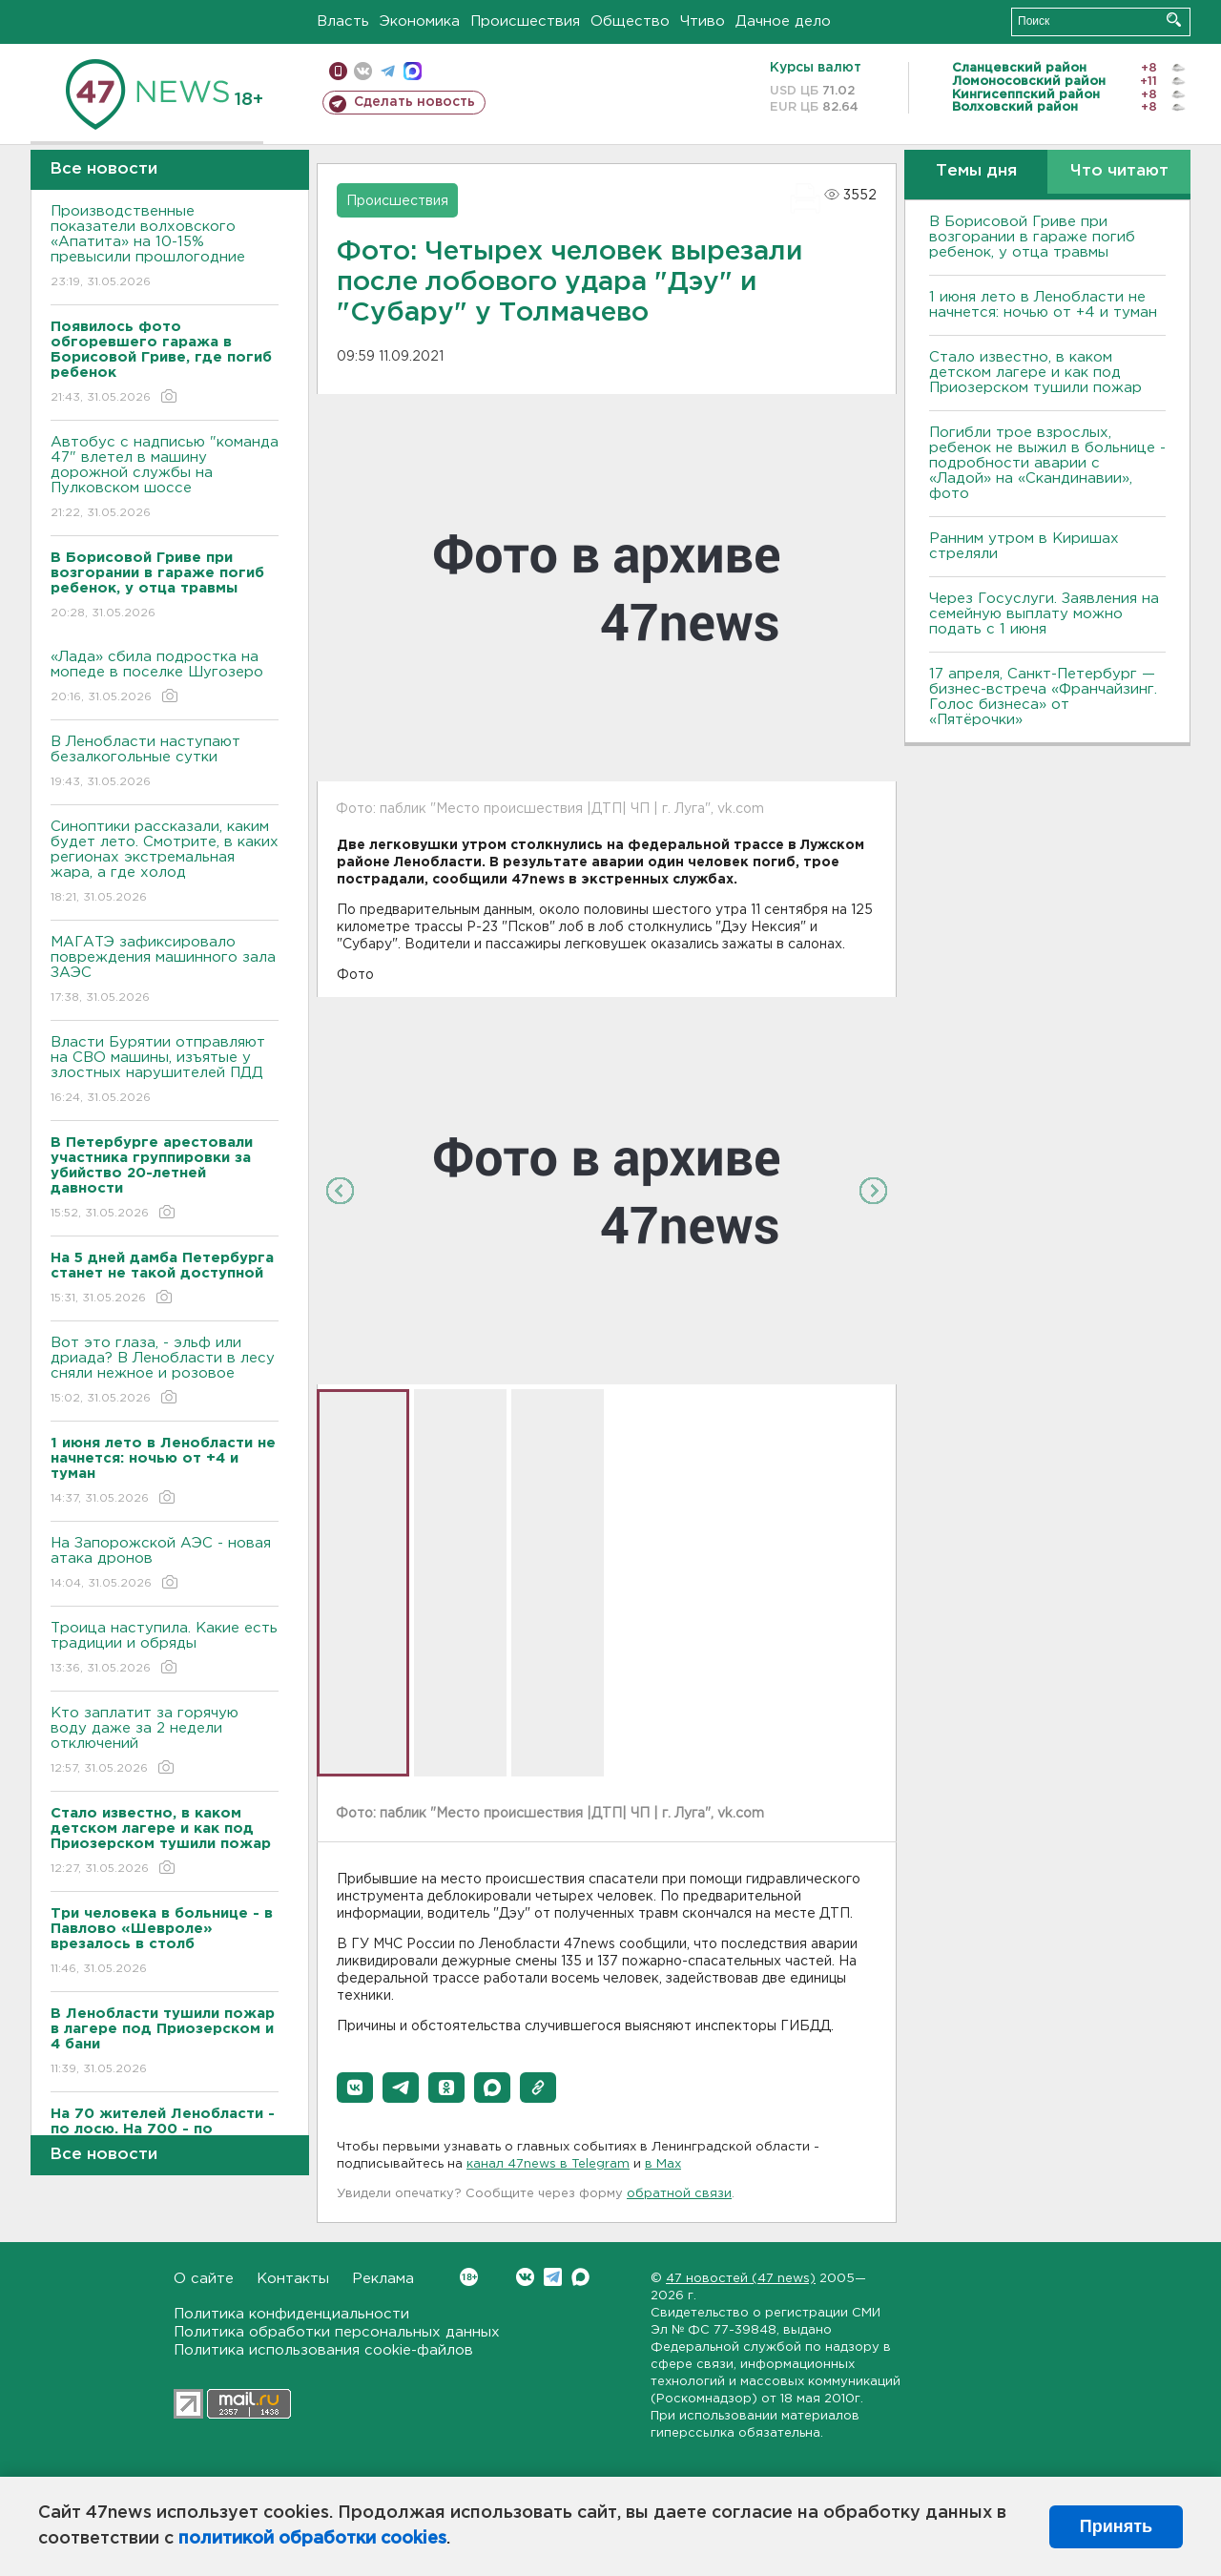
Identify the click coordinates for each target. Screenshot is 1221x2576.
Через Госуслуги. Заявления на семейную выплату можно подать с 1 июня (1044, 613)
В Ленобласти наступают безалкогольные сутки (165, 763)
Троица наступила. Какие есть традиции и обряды (165, 1649)
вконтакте (363, 71)
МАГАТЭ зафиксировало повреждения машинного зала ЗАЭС (165, 971)
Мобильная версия (338, 71)
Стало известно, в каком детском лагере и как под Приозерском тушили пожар (1035, 372)
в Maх (663, 2164)
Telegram (553, 2277)
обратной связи (679, 2194)
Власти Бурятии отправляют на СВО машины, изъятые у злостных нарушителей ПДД (165, 1071)
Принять (1116, 2526)
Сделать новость (414, 102)
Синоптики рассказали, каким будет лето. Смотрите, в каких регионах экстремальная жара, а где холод (165, 863)
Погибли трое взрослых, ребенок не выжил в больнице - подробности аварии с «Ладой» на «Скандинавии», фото (1047, 463)
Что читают (1119, 171)
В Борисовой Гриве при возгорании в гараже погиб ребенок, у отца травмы (1032, 237)
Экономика (420, 21)
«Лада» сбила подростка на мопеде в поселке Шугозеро (165, 678)
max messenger (413, 71)
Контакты (293, 2279)
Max (580, 2277)
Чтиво (702, 21)
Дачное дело (783, 21)
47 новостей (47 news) (741, 2279)
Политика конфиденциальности (291, 2314)
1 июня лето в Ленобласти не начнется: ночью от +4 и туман (1043, 305)
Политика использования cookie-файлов (323, 2350)
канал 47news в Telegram (548, 2164)
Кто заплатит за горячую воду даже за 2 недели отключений (165, 1741)
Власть (343, 21)
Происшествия (525, 21)
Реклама (383, 2279)
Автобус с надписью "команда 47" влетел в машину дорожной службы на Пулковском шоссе (165, 478)
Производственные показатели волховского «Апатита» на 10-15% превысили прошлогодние (165, 247)
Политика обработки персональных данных (337, 2332)
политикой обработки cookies (312, 2538)
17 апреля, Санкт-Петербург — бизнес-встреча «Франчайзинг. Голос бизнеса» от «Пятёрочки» (1043, 697)
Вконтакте (469, 2277)
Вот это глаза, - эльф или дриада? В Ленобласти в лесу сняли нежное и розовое (165, 1371)
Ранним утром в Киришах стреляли (1024, 546)
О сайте (204, 2279)
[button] (355, 2087)
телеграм (388, 71)
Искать (1174, 19)
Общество (630, 21)
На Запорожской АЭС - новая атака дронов (165, 1564)
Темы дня (976, 171)
